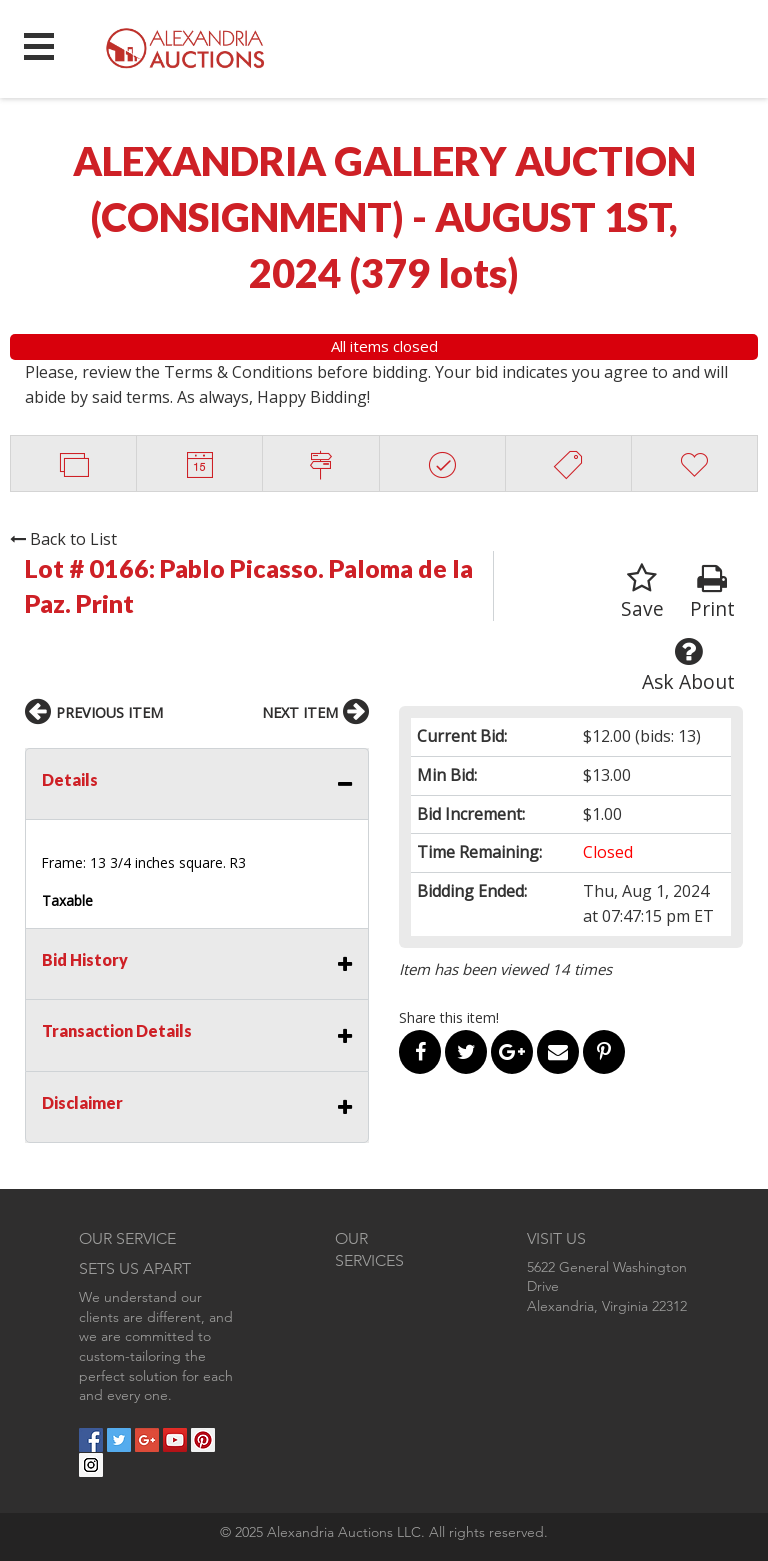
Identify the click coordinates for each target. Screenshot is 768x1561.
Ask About (688, 665)
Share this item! (449, 1017)
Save (642, 592)
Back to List (63, 539)
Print (712, 592)
